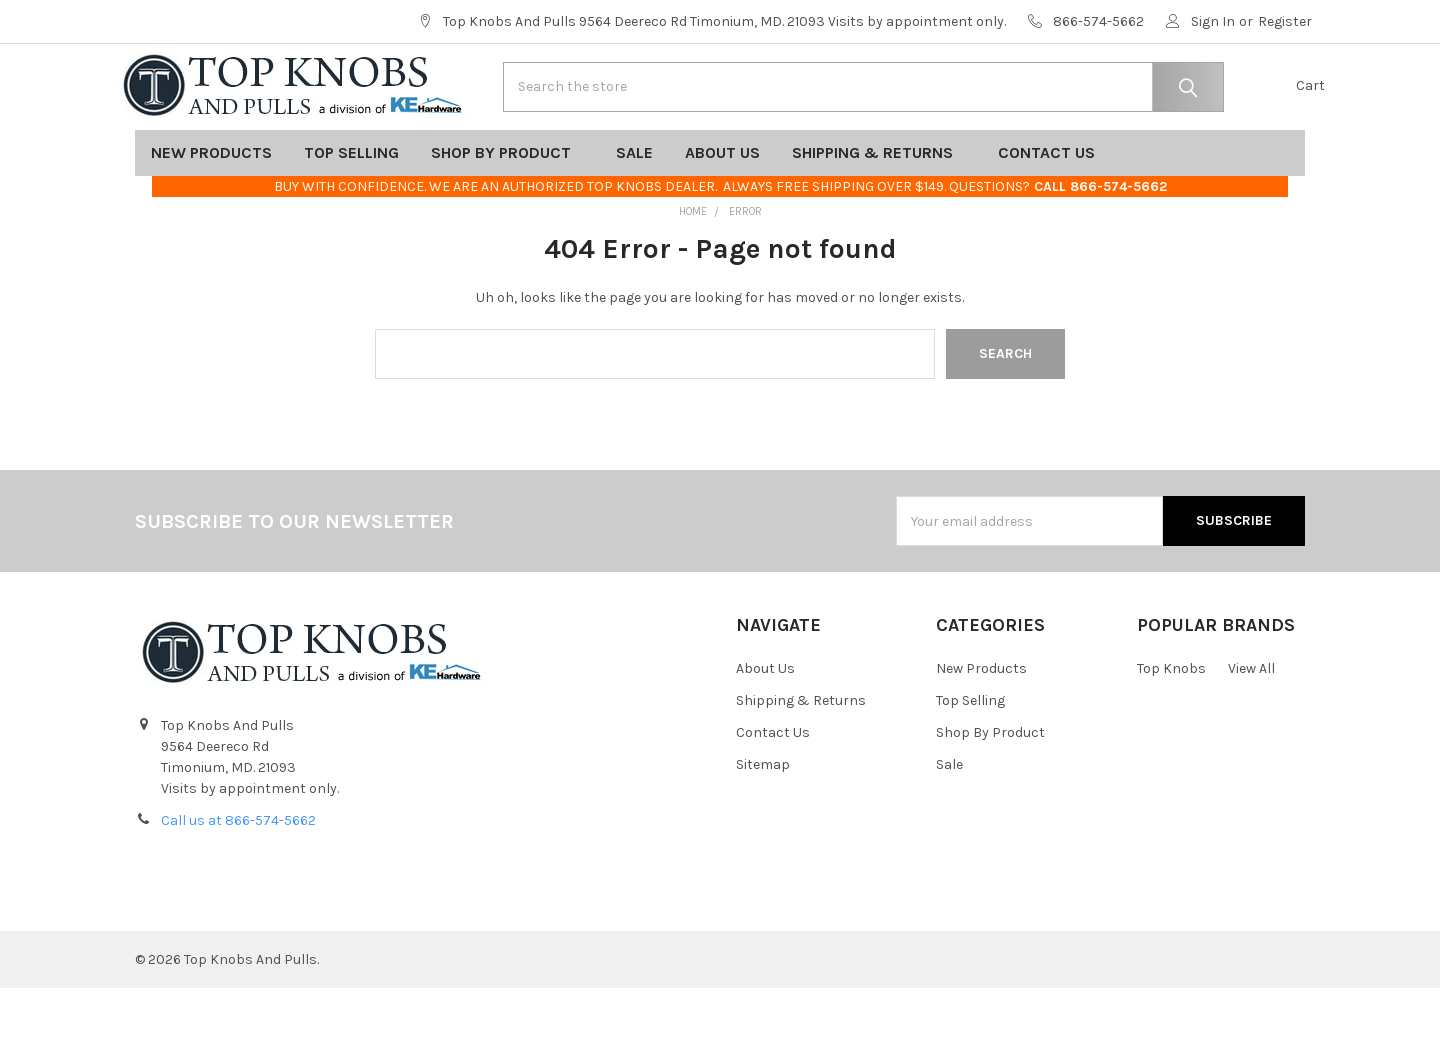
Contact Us (1053, 210)
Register (1285, 21)
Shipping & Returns (879, 210)
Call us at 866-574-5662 (238, 878)
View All (1251, 726)
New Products (211, 210)
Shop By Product (507, 210)
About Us (722, 210)
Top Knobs (1171, 726)
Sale (634, 210)
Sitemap (763, 822)
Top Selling (351, 210)
